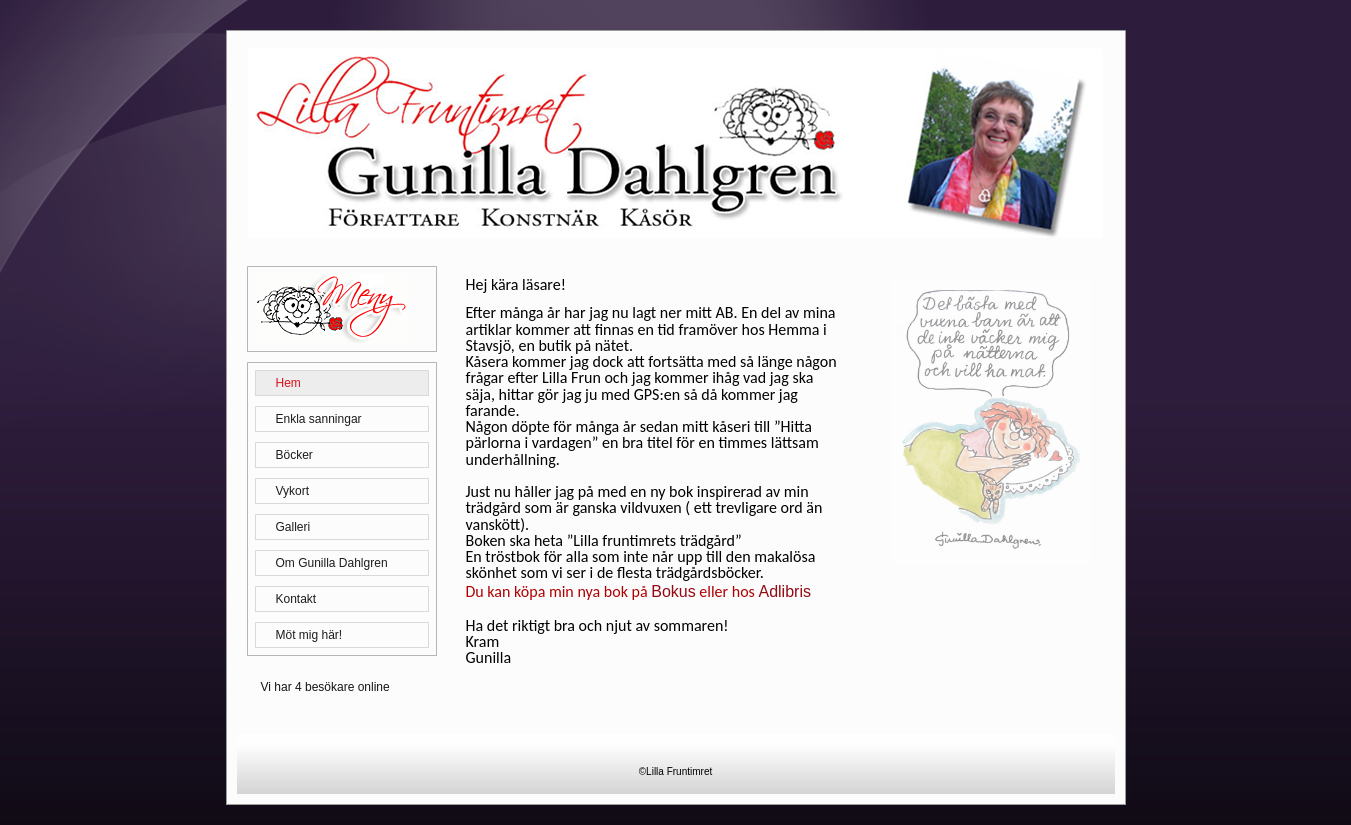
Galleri (293, 527)
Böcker (294, 455)
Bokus (673, 591)
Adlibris (784, 591)
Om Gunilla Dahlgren (332, 563)
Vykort (293, 491)
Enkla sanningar (319, 419)
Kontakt (296, 599)
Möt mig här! (309, 635)
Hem (288, 383)
